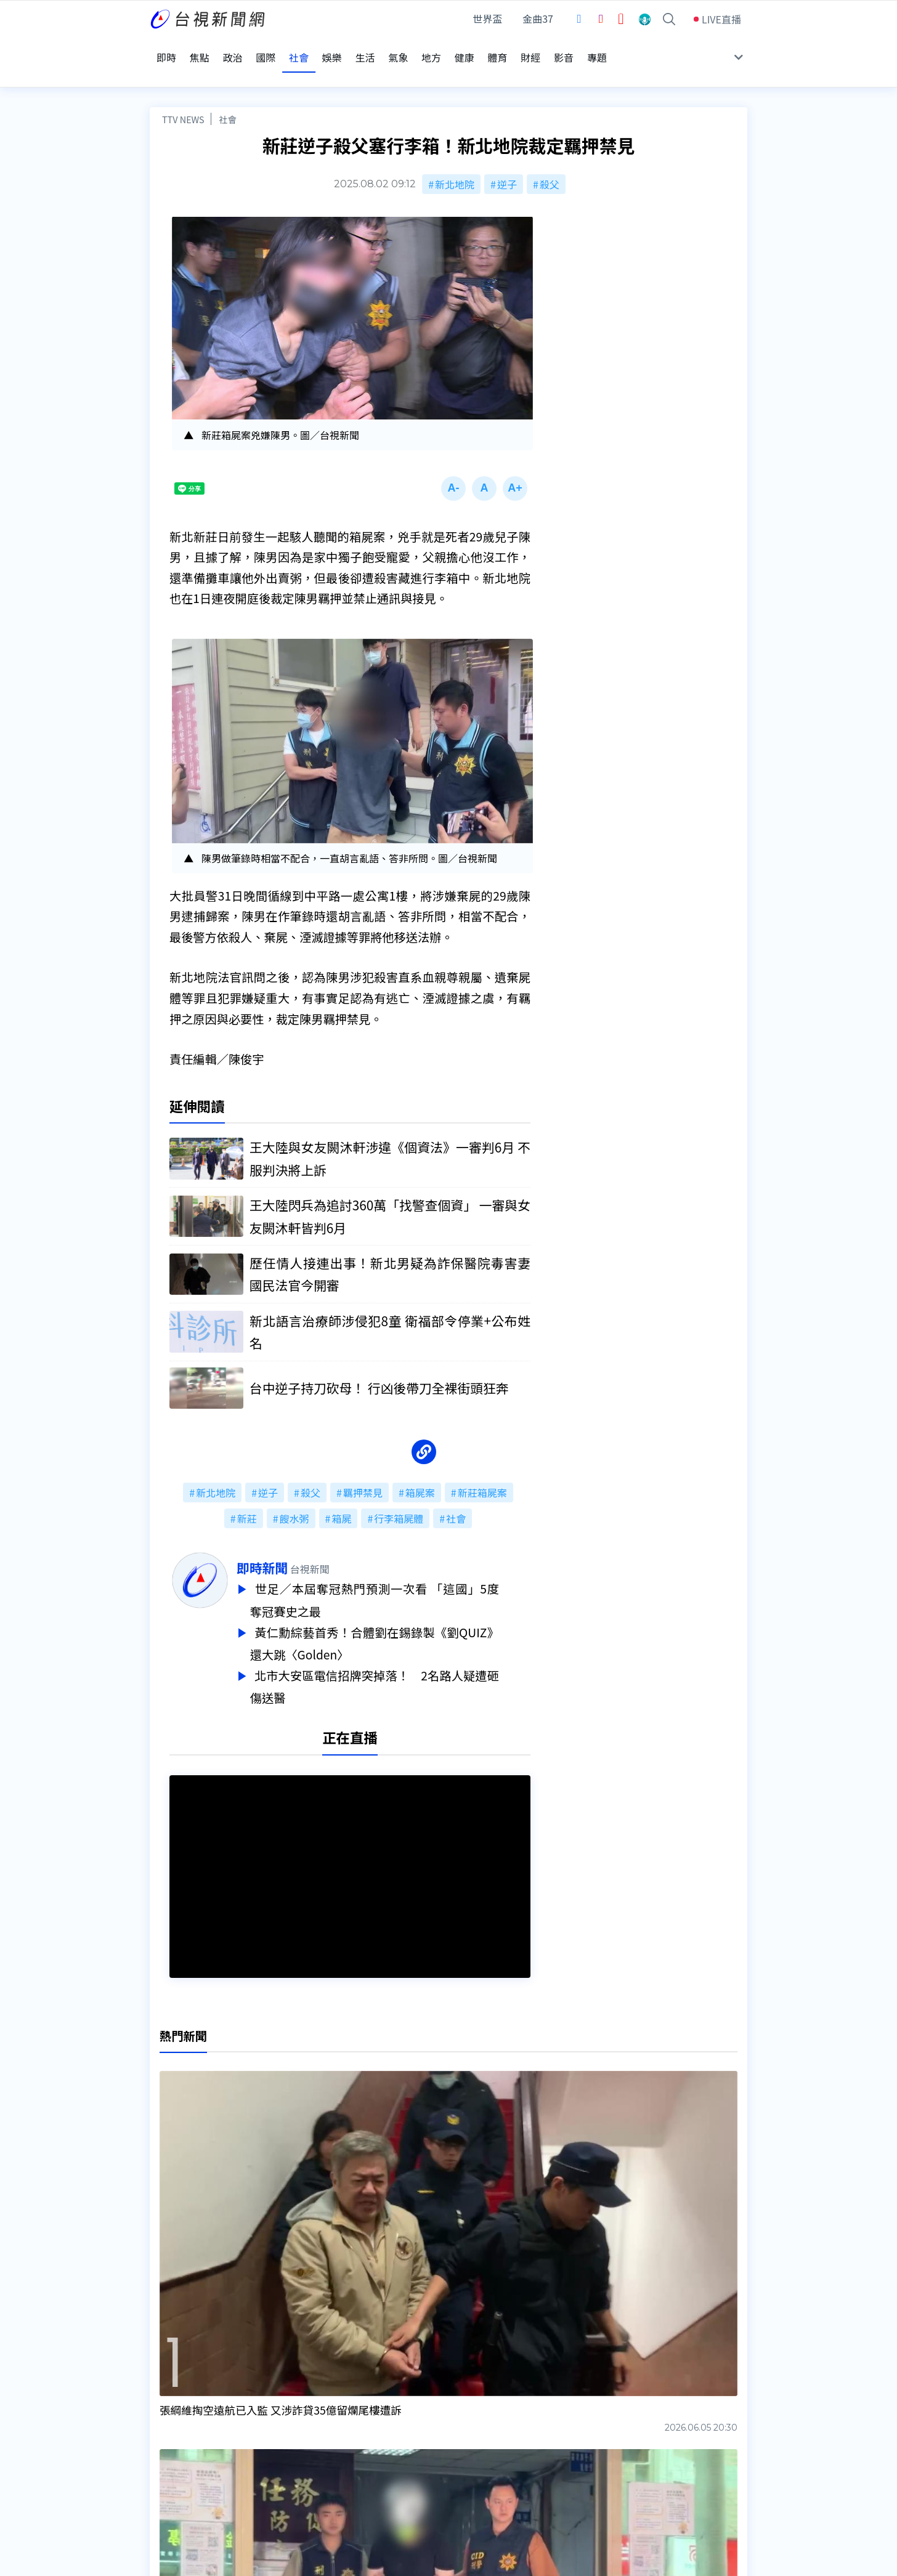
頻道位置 (169, 2428)
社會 (228, 93)
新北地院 (454, 159)
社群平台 (169, 2462)
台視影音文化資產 (189, 2411)
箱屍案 (420, 1471)
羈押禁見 (363, 1471)
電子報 (422, 2445)
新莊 (247, 1497)
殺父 (549, 159)
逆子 (507, 159)
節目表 (164, 2445)
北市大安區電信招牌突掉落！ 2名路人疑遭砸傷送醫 (406, 1661)
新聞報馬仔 (303, 2445)
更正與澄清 (303, 2411)
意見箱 (293, 2428)
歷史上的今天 (308, 2462)
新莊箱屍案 (482, 1471)
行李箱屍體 (398, 1497)
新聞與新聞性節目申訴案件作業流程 (486, 2428)
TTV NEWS (183, 93)
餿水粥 (294, 1497)
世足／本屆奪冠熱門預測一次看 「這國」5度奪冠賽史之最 (406, 1578)
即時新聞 (293, 1546)
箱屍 (341, 1497)
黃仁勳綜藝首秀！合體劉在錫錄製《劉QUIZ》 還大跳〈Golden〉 (406, 1620)
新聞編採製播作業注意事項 (466, 2411)
